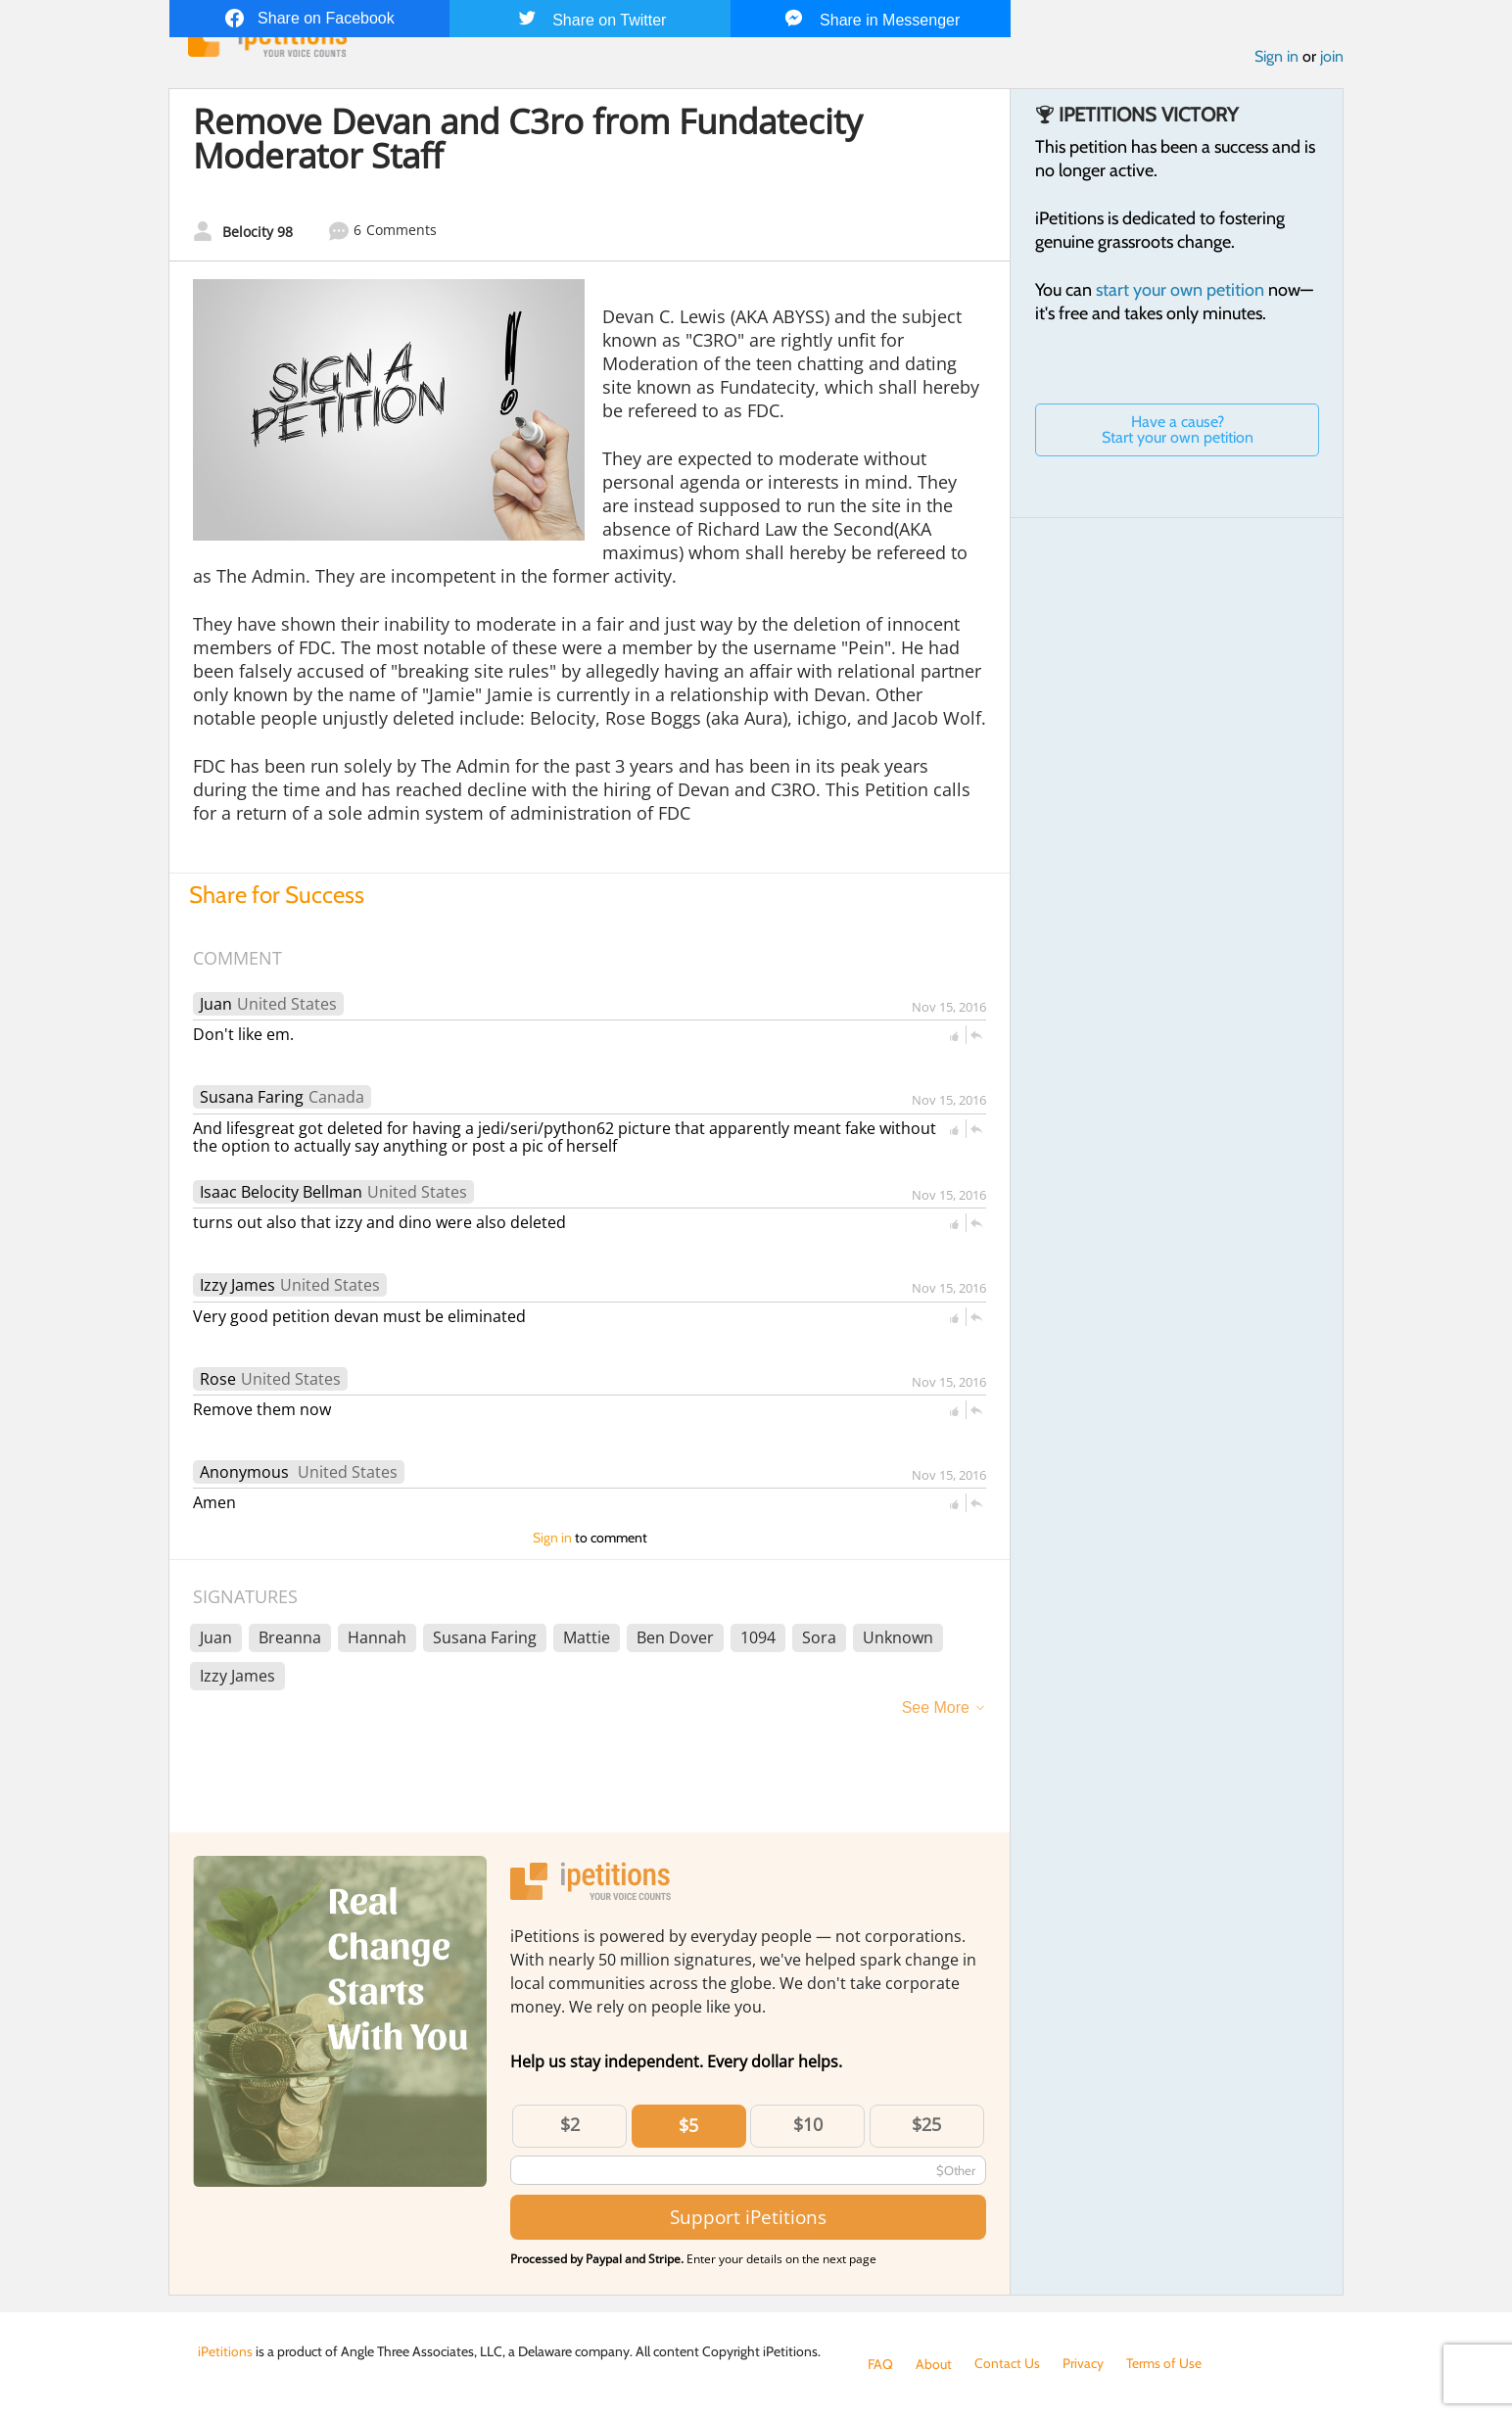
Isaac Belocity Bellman (281, 1192)
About (934, 2364)
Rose (218, 1379)
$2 (570, 2125)
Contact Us (1007, 2364)
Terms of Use (1164, 2364)
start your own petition (1180, 291)
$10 (808, 2125)
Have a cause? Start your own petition (1177, 430)
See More (935, 1708)
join (1332, 57)
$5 (688, 2126)
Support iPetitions (748, 2217)
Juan (216, 1005)
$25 (926, 2125)
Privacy (1083, 2364)
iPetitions (225, 2351)
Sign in (1276, 57)
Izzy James (237, 1286)
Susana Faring (252, 1098)
